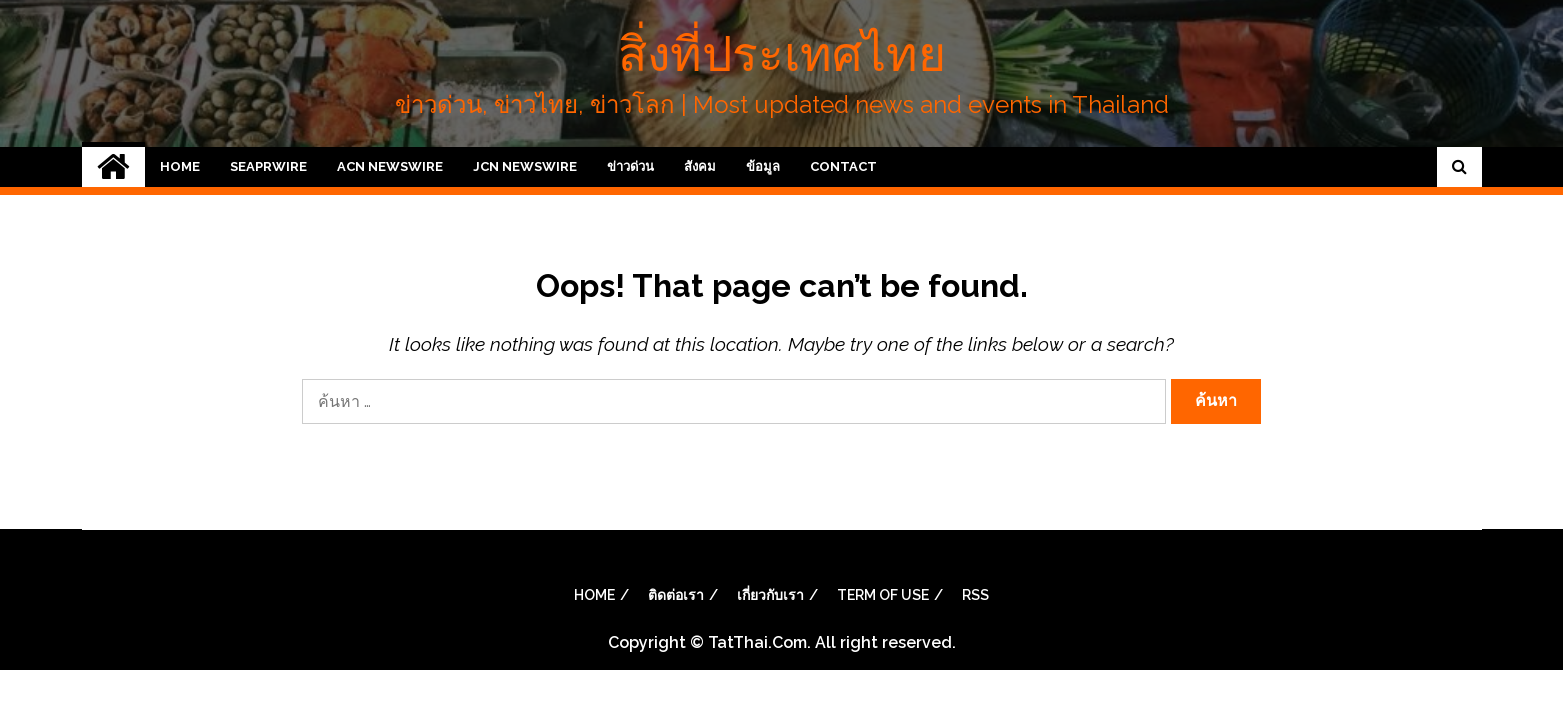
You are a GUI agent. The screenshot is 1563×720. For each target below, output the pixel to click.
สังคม (700, 166)
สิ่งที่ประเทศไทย (782, 54)
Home (180, 166)
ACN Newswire (390, 166)
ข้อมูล (763, 166)
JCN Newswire (525, 166)
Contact (843, 166)
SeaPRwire (268, 166)
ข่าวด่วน (630, 166)
